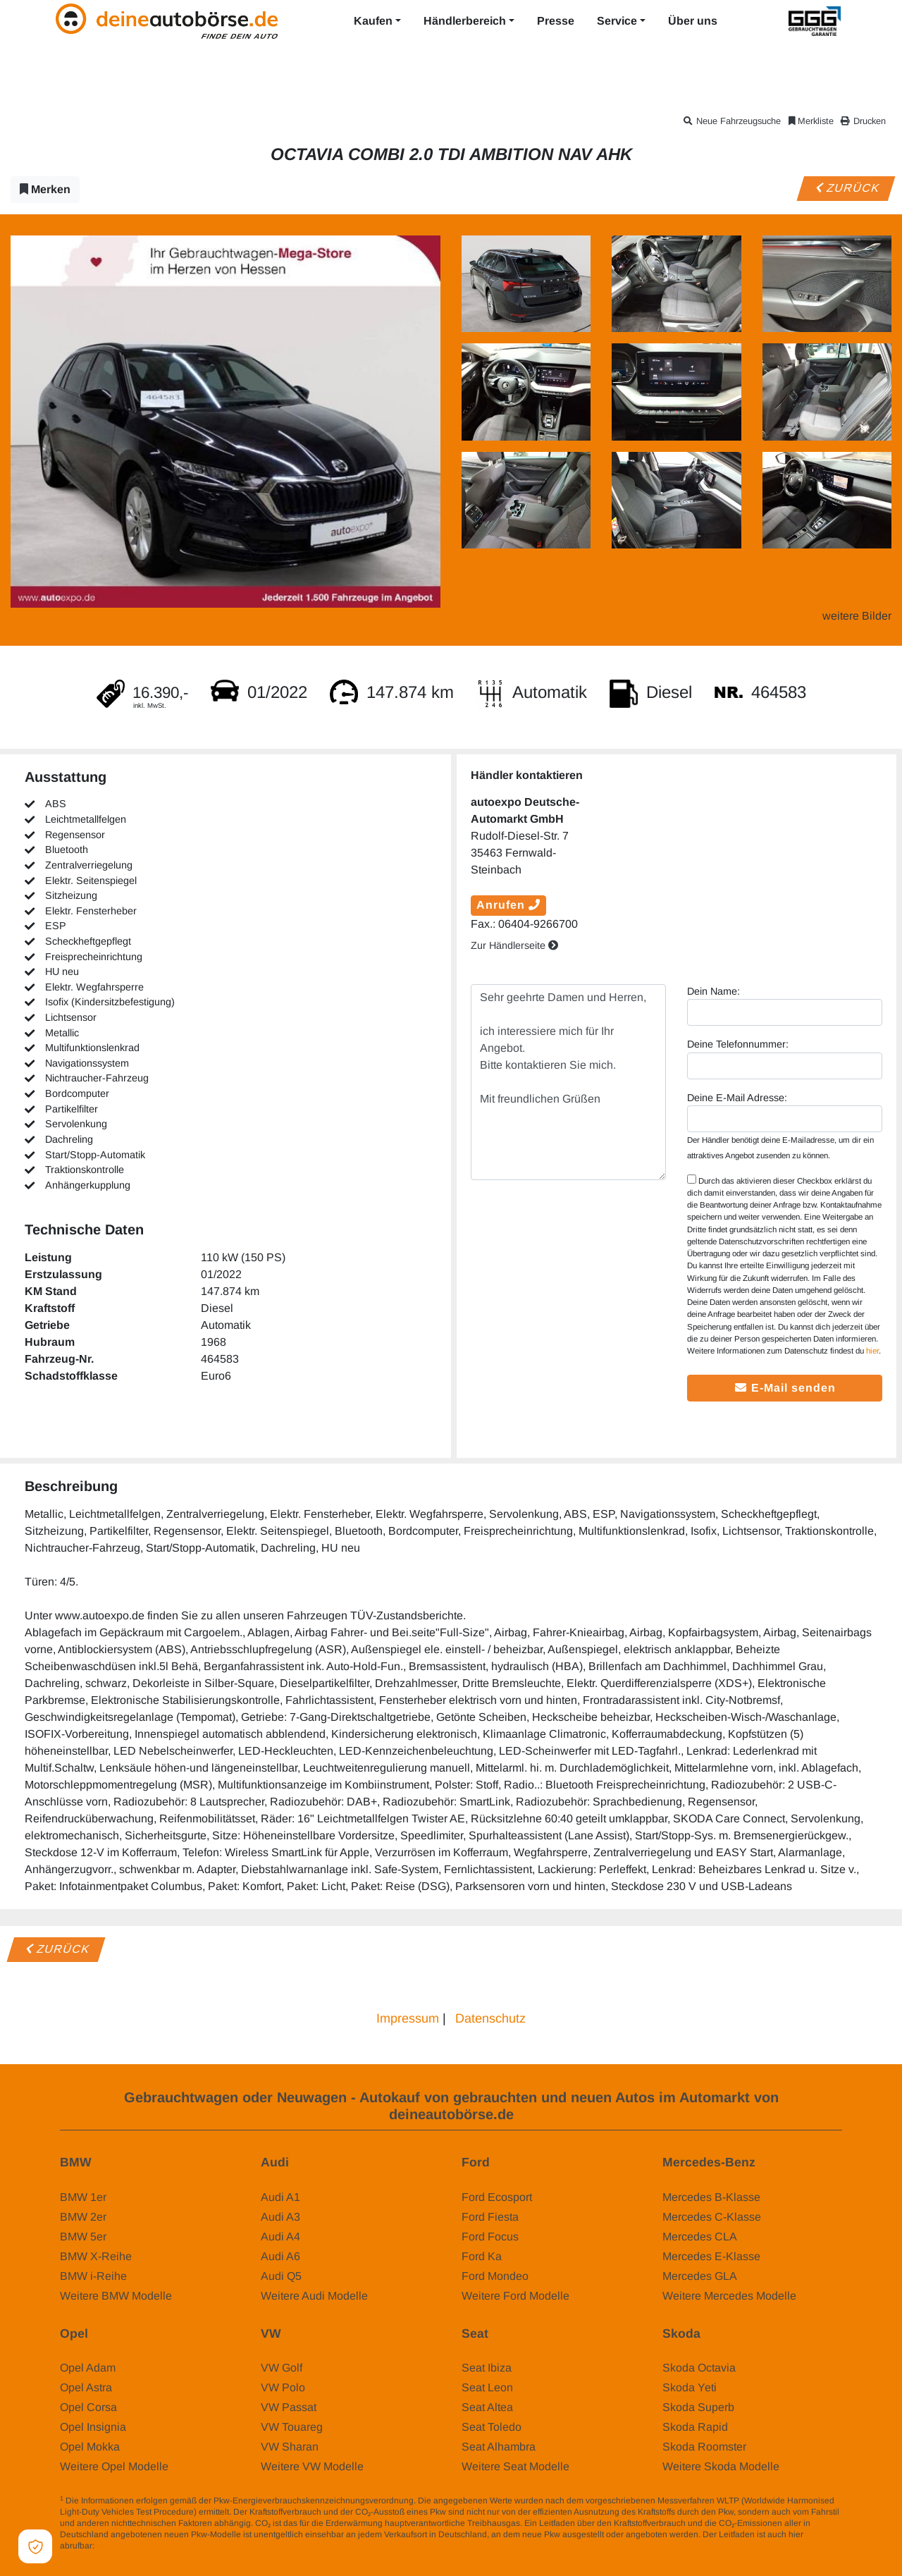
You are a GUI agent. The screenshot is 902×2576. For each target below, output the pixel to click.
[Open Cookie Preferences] (35, 2546)
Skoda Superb (698, 2407)
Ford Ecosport (497, 2197)
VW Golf (281, 2368)
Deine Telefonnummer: (738, 1044)
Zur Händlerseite (514, 945)
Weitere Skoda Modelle (720, 2466)
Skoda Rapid (695, 2427)
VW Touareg (292, 2427)
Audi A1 (280, 2197)
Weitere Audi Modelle (314, 2296)
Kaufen (373, 21)
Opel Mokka (90, 2447)
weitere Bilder (856, 616)
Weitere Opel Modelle (114, 2466)
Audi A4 (280, 2237)
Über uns (692, 21)
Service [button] (617, 21)
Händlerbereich (465, 21)
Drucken (865, 121)
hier (872, 1351)
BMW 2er (83, 2217)
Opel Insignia (93, 2427)
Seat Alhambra (499, 2447)
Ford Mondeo (495, 2276)
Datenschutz (490, 2018)
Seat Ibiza (487, 2368)
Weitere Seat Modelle (515, 2466)
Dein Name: (713, 991)
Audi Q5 (281, 2276)
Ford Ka (482, 2256)
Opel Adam (88, 2368)
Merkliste (810, 121)
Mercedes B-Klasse (711, 2197)
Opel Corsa (88, 2407)
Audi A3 (280, 2217)
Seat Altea (487, 2407)
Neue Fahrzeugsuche (731, 121)
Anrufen (508, 905)
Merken (45, 189)
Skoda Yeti (689, 2387)
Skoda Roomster (704, 2447)
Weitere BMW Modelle (116, 2296)
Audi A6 (280, 2256)
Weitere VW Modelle (312, 2466)
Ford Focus (490, 2237)
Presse (555, 21)
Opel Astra (86, 2387)
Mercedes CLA (699, 2237)
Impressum (407, 2018)
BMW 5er (83, 2237)
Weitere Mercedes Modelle (729, 2296)
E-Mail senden (785, 1388)
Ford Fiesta (490, 2217)
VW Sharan (290, 2447)
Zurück (846, 188)
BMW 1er (83, 2197)
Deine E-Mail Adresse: (737, 1097)
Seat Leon (487, 2387)
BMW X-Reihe (96, 2256)
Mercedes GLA (699, 2276)
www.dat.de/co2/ (128, 2546)
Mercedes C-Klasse (711, 2217)
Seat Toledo (491, 2427)
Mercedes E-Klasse (711, 2256)
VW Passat (288, 2407)
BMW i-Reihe (93, 2276)
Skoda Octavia (699, 2368)
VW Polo (283, 2387)
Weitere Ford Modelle (515, 2296)
